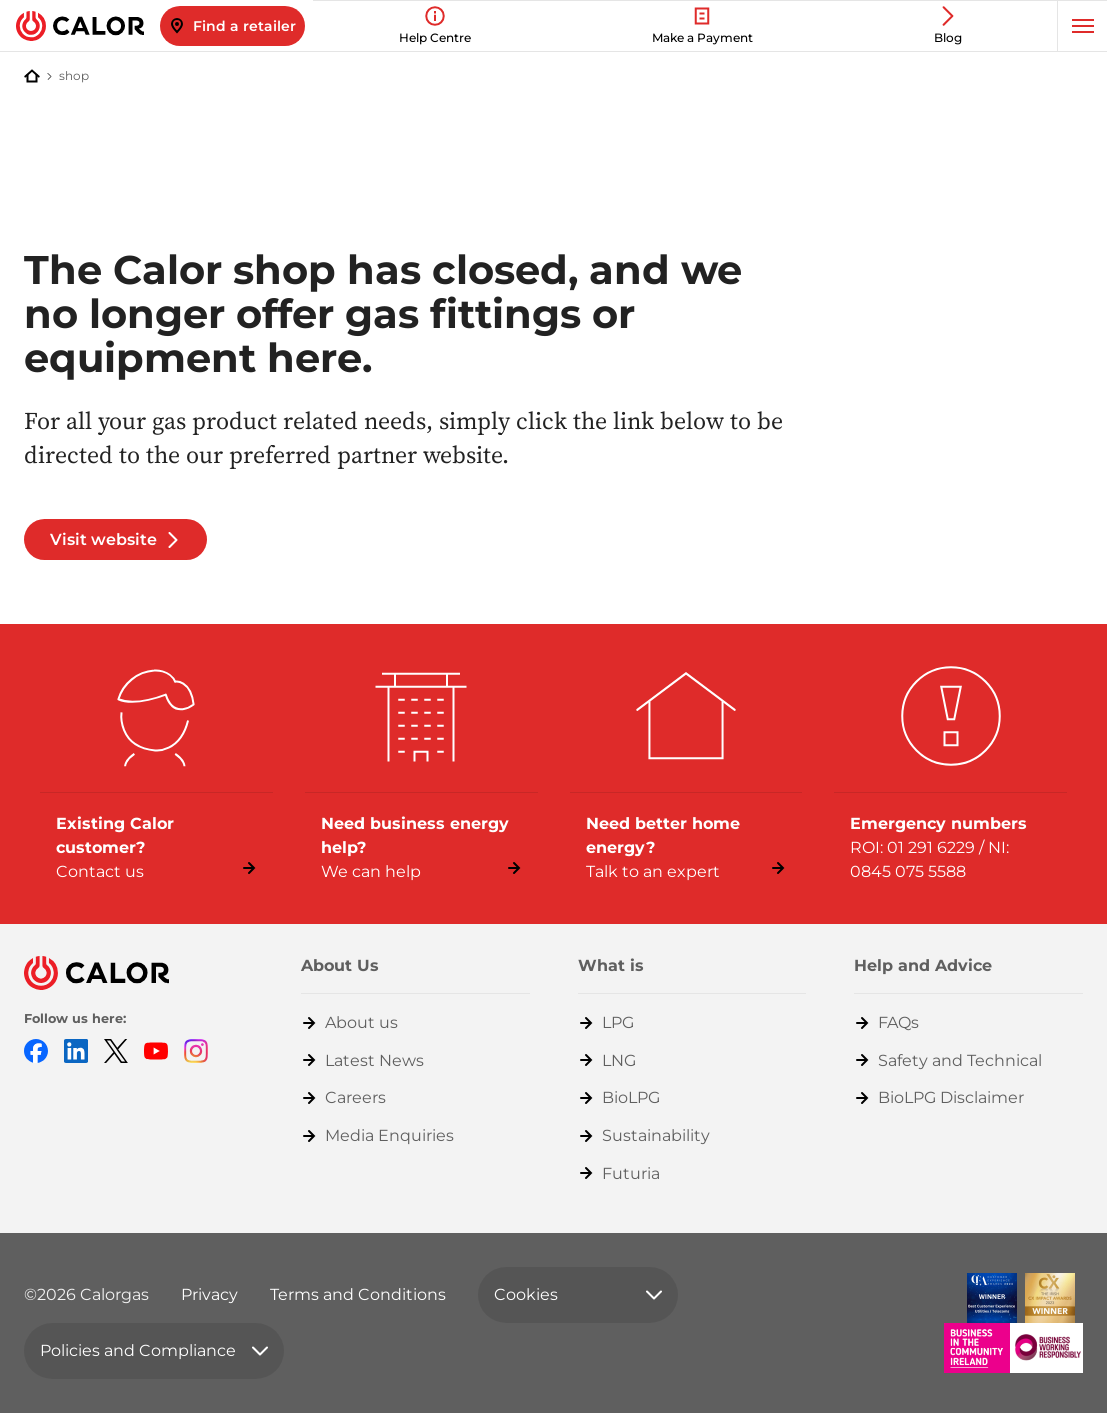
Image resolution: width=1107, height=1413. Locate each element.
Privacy (209, 1294)
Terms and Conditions (358, 1294)
